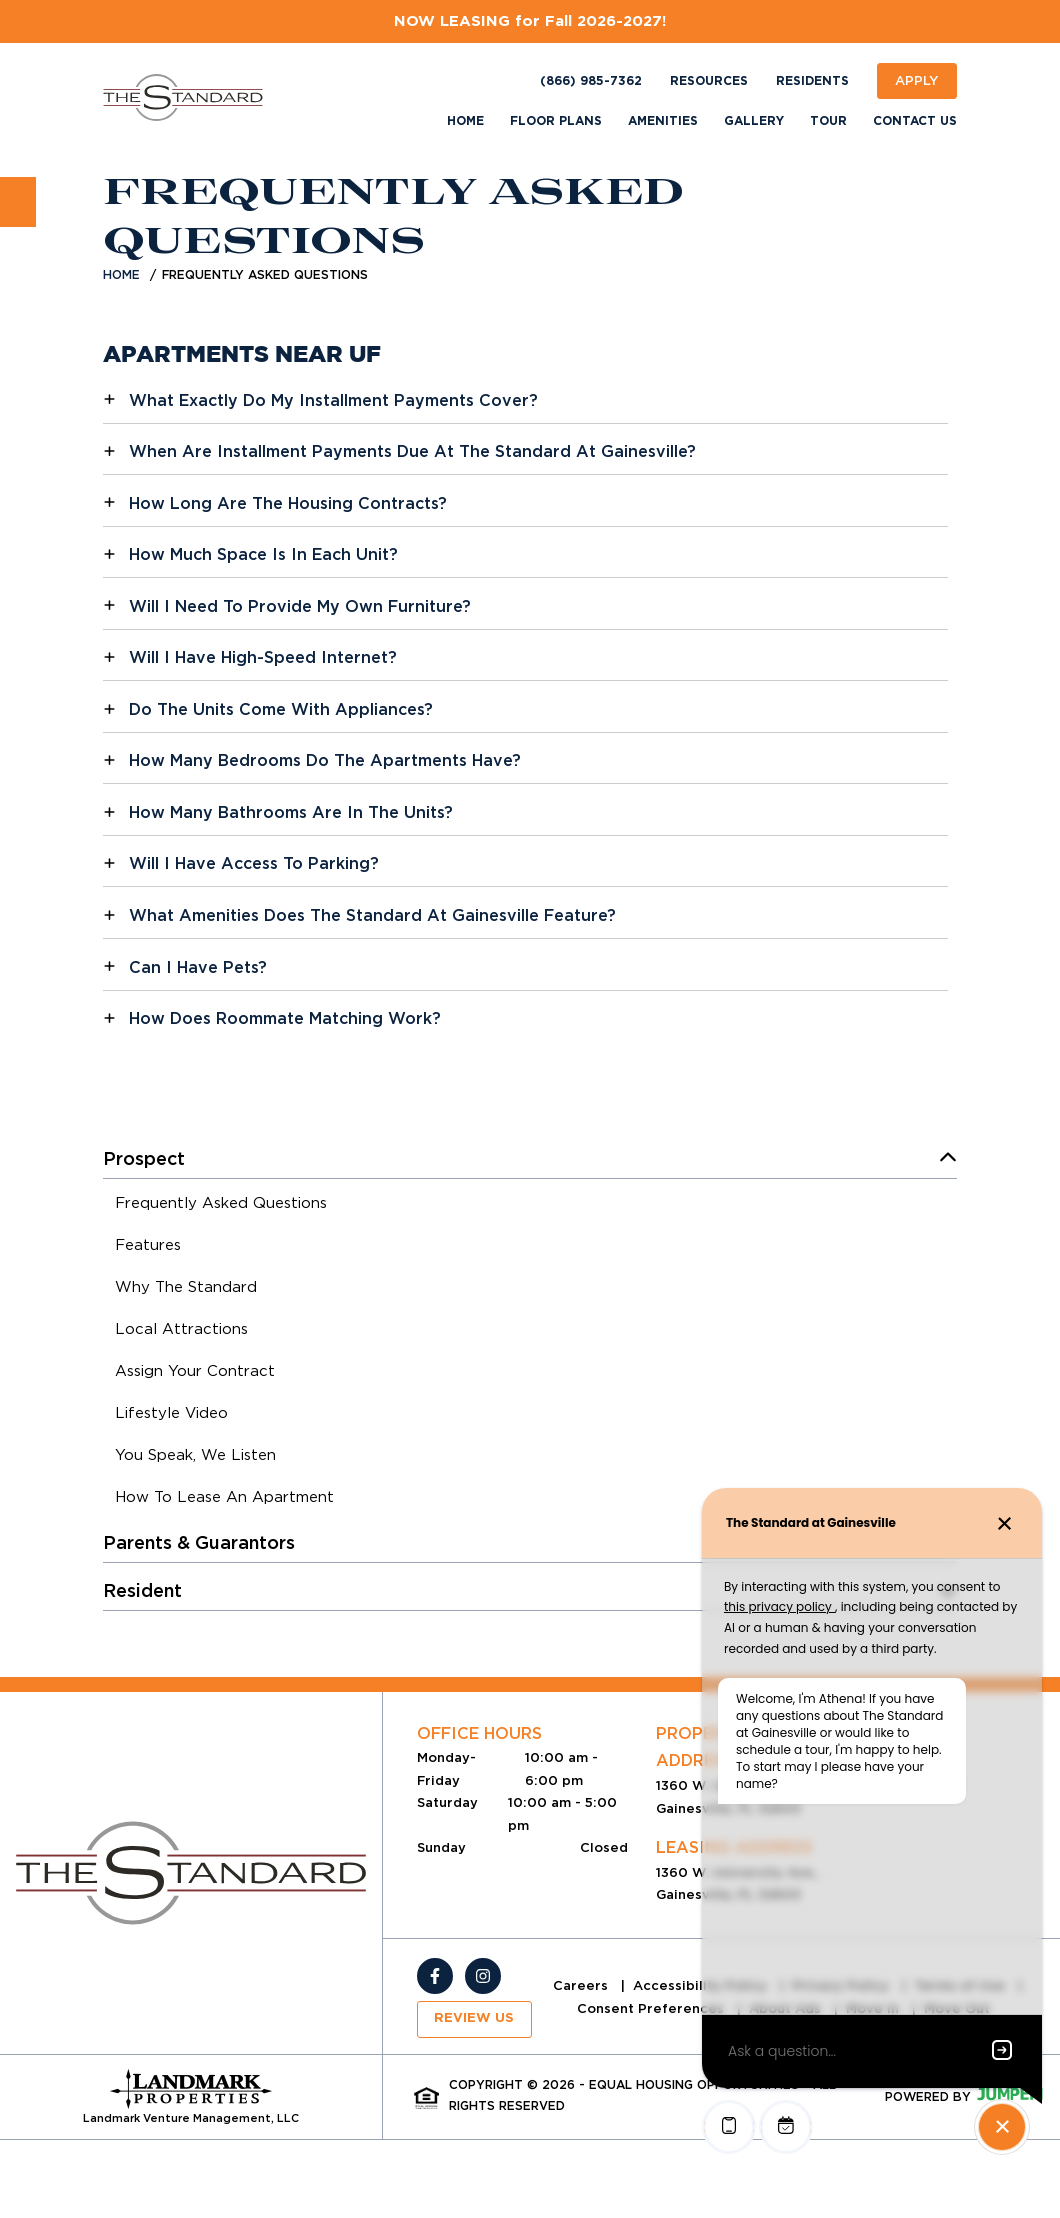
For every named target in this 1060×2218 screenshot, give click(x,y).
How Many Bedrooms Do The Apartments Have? (325, 760)
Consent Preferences (652, 2008)
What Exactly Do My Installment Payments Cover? (333, 400)
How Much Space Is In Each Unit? (263, 554)
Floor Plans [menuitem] (556, 121)
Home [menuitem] (465, 121)
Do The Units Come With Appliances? (281, 709)
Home (121, 274)
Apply (916, 80)
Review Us (474, 2018)
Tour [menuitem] (828, 121)
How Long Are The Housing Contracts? (288, 503)
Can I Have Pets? (198, 967)
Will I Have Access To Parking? (254, 863)
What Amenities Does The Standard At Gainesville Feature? (372, 915)
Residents (812, 81)
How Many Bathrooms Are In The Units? (291, 812)
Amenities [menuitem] (663, 121)
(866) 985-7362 (591, 81)
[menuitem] (221, 1206)
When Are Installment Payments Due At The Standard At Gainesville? (412, 451)
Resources (709, 81)
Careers (582, 1985)
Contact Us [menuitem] (915, 121)
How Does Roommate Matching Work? (285, 1018)
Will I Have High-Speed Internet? (263, 657)
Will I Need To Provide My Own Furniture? (300, 606)
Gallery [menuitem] (754, 121)
